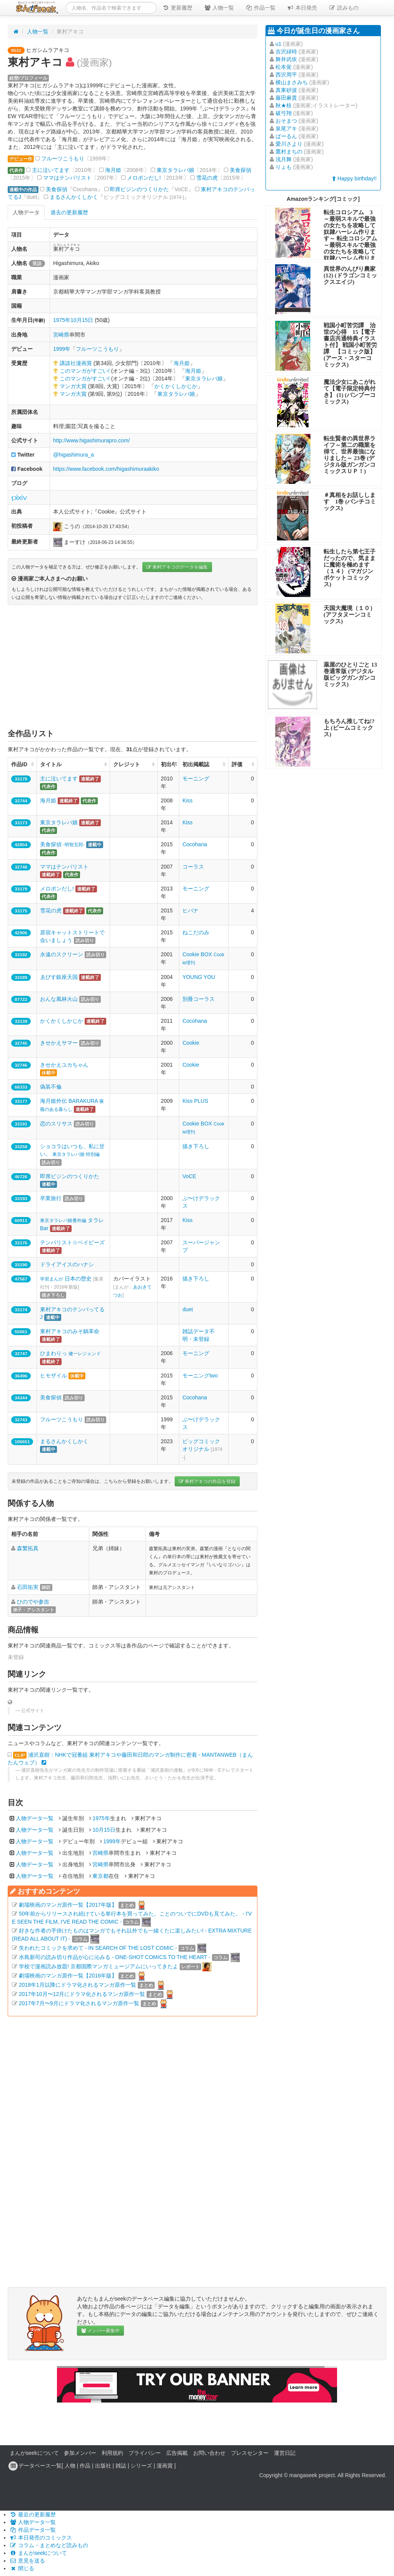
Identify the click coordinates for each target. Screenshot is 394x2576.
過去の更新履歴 (69, 212)
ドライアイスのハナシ (67, 1264)
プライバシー (145, 2453)
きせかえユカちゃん (64, 1065)
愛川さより (288, 144)
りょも (283, 167)
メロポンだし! (144, 178)
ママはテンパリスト (67, 178)
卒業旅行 (51, 1198)
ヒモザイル (53, 1375)
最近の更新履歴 (33, 2514)
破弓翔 (283, 113)
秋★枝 (283, 105)
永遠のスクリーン (61, 954)
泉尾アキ (286, 128)
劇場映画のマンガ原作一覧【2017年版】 (68, 1905)
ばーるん (286, 136)
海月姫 (113, 170)
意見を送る (27, 2561)
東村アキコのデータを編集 (177, 567)
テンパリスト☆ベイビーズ (72, 1242)
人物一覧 (219, 8)
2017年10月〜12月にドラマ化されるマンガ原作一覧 (82, 1994)
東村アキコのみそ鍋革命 (69, 1331)
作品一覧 (260, 8)
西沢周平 (286, 75)
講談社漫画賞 (76, 363)
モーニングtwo (200, 1375)
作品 (85, 2466)
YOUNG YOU (198, 977)
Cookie (190, 1043)
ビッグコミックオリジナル (202, 1449)
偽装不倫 (51, 1087)
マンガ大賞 (73, 386)
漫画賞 (165, 2466)
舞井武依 (286, 59)
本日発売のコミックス (41, 2537)
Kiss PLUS (195, 1101)
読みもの (344, 8)
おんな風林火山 (59, 999)
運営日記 (285, 2453)
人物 (70, 2466)
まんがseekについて (34, 2453)
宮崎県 (61, 335)
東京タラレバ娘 (175, 170)
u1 (278, 44)
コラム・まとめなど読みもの (49, 2545)
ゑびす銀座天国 (59, 977)
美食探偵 (240, 170)
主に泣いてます (51, 170)
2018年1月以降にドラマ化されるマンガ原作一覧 (77, 1985)
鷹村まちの (288, 151)
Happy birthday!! (354, 178)
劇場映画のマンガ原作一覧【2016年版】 (68, 1975)
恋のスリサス (56, 1123)
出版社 (103, 2466)
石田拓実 (27, 1587)
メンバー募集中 (100, 2330)
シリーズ (141, 2466)
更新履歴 (177, 8)
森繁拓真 (27, 1548)
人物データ (26, 212)
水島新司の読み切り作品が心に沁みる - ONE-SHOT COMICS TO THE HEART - (114, 1957)
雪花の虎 (207, 178)
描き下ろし (195, 1146)
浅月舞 (283, 159)
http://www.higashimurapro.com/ (91, 440)
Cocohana (194, 844)
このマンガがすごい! (85, 371)
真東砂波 (286, 90)
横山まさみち (291, 82)
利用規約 (112, 2453)
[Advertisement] (132, 666)
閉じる (22, 2568)
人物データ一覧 (34, 1818)
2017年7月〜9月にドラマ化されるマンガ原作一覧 (79, 2003)
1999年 (61, 349)
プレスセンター (250, 2453)
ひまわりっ (70, 1353)
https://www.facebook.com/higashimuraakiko (106, 469)
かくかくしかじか (175, 386)
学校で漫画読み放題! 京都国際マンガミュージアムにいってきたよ (98, 1966)
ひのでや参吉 (33, 1602)
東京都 (100, 1876)
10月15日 (81, 320)
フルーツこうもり (62, 158)
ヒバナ (190, 910)
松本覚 (283, 67)
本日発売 (302, 8)
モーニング (195, 778)
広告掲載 (177, 2453)
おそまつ (286, 121)
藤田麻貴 (286, 98)
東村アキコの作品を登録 (207, 1481)
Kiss (187, 800)
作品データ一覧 (33, 2530)
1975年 (61, 320)
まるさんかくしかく (74, 197)
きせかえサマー (59, 1043)
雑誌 (120, 2466)
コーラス (193, 867)
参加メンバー (80, 2453)
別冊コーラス (198, 999)
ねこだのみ (195, 932)
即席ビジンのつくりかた (139, 189)
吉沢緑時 (286, 51)
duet (187, 1309)
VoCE (189, 1176)
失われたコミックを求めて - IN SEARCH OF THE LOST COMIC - (98, 1948)
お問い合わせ (209, 2453)
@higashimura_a (73, 455)
